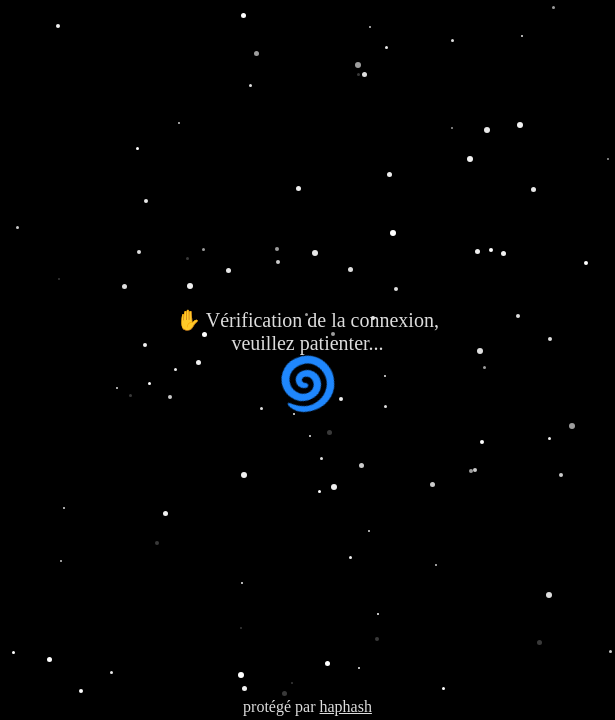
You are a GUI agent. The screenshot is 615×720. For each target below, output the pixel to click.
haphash (345, 706)
